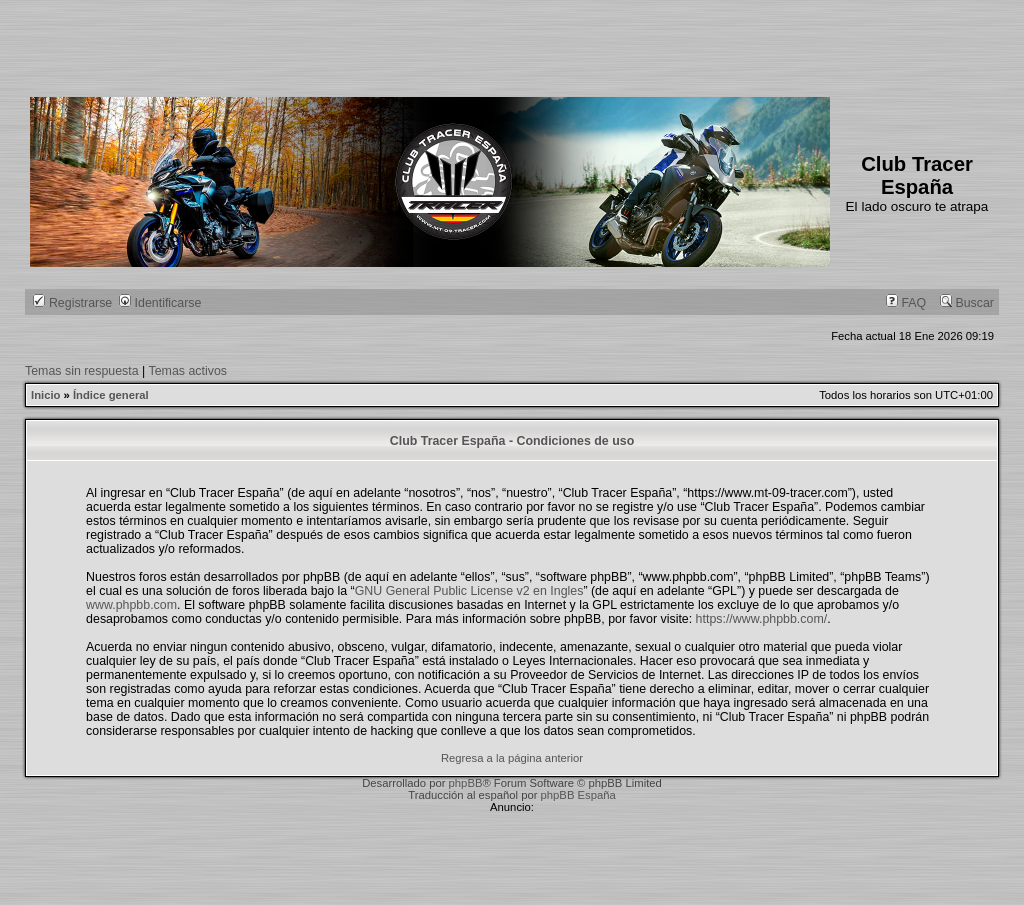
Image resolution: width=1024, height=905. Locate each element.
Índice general (111, 395)
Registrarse (72, 303)
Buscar (967, 303)
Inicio (45, 395)
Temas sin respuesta (82, 371)
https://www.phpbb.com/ (762, 619)
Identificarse (160, 303)
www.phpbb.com (131, 605)
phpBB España (578, 795)
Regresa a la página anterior (512, 758)
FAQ (906, 303)
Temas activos (188, 371)
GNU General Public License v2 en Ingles (469, 591)
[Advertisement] (394, 45)
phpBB (466, 783)
